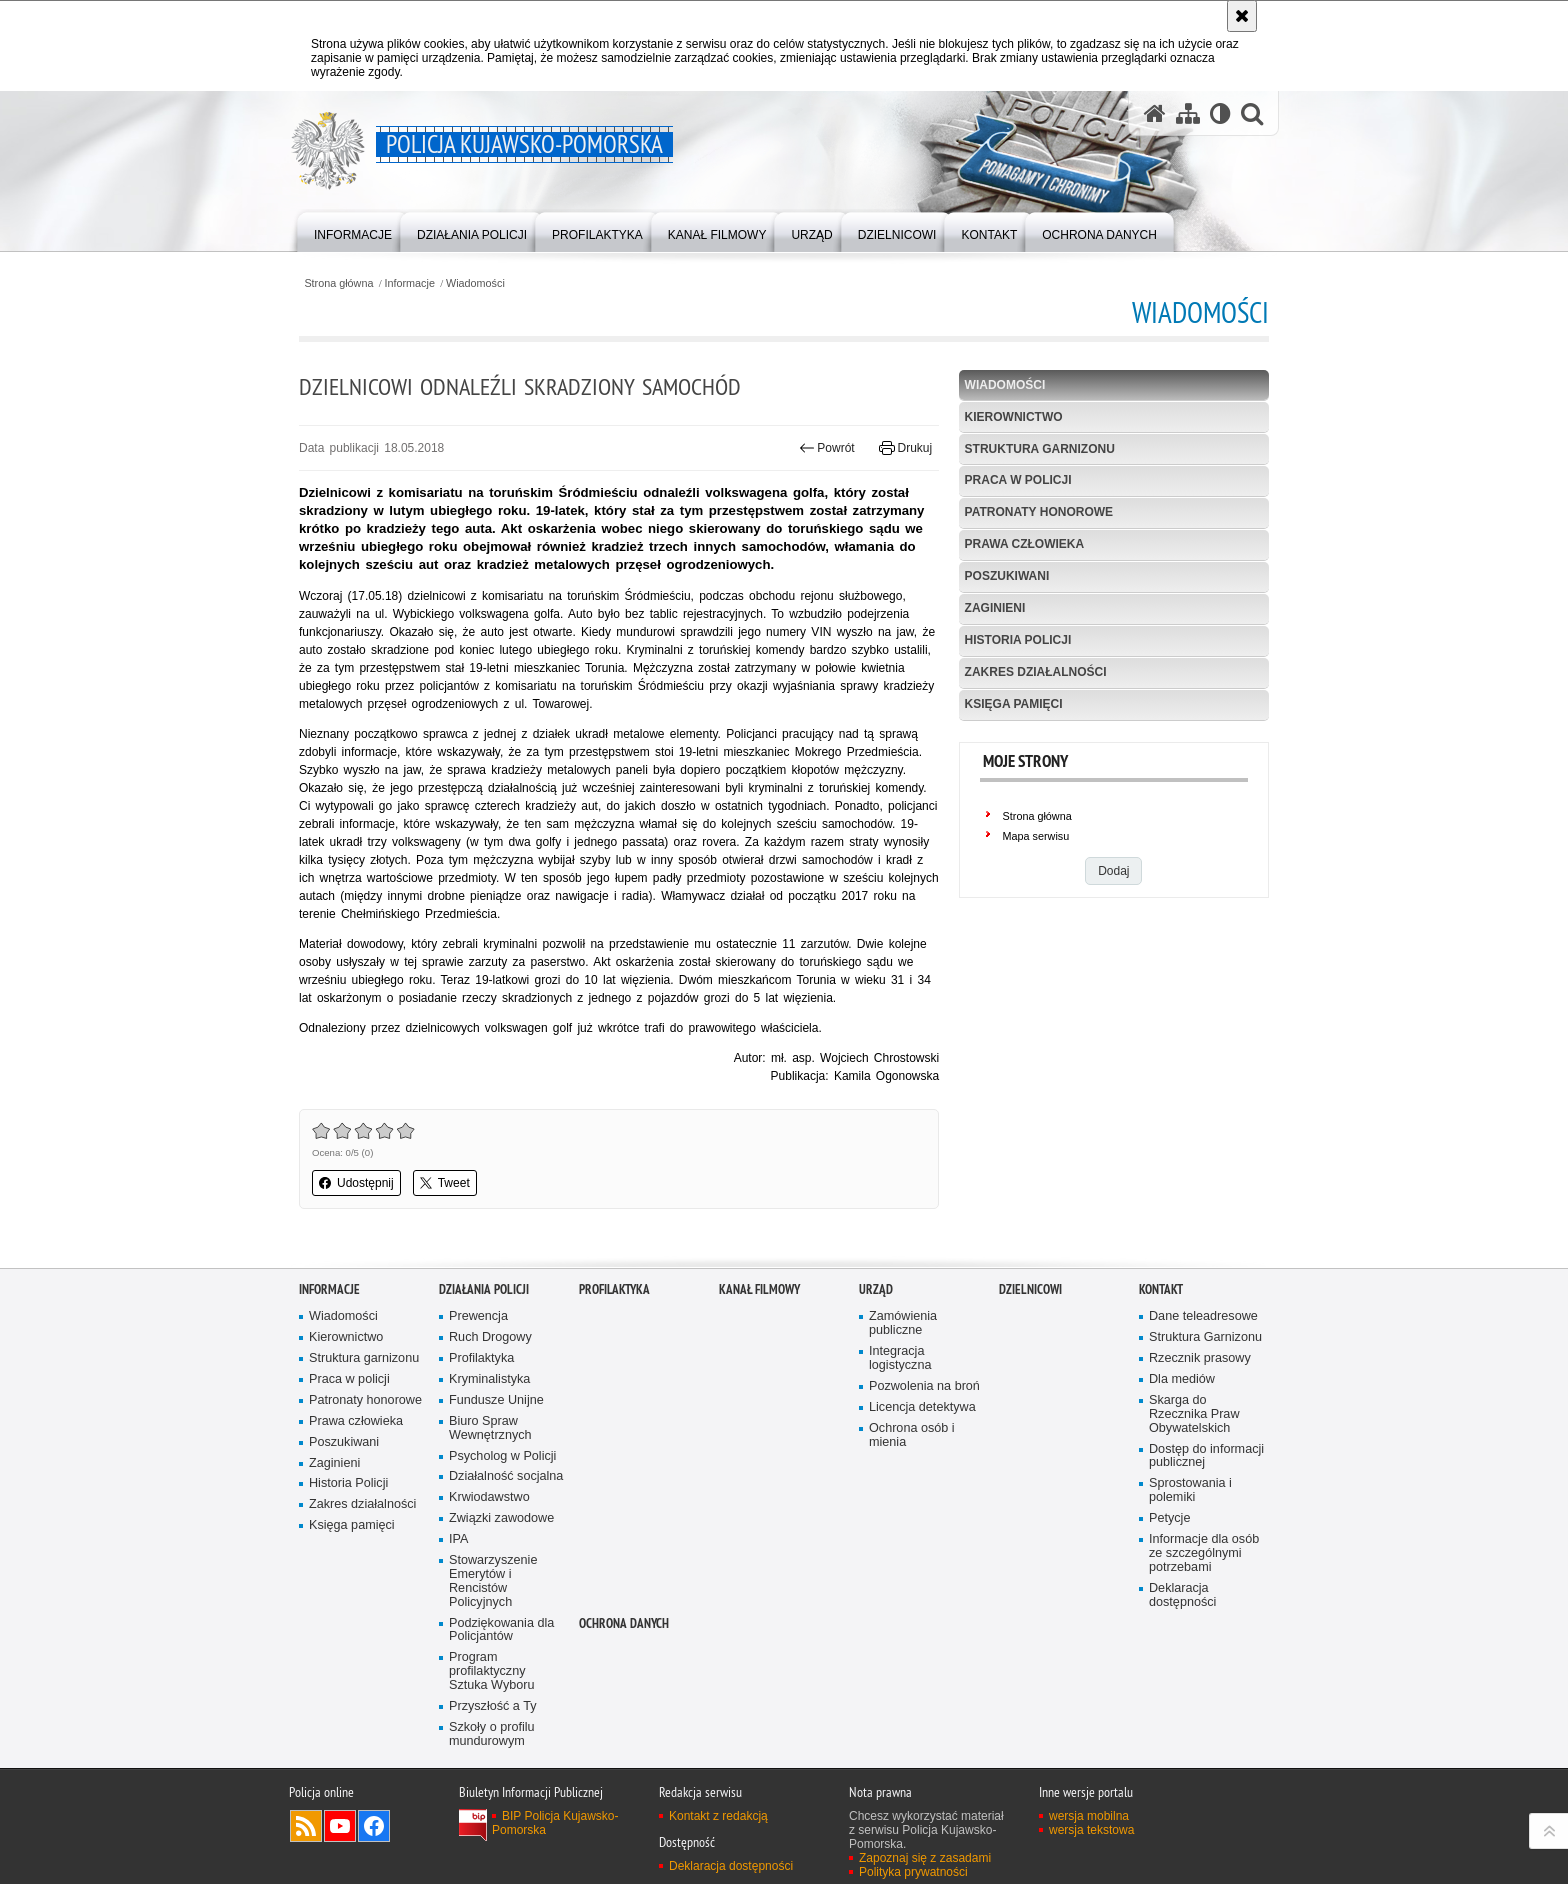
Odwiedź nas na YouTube (340, 1826)
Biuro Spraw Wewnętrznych (490, 1428)
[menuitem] (353, 230)
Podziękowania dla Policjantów (501, 1630)
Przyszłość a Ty (492, 1706)
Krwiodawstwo (489, 1497)
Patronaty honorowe (1039, 512)
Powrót (827, 448)
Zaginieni (995, 608)
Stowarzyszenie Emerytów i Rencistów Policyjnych (493, 1581)
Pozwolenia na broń (924, 1386)
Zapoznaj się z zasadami (925, 1858)
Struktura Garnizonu (1205, 1337)
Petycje (1169, 1518)
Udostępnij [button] (356, 1183)
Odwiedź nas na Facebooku (374, 1826)
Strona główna (338, 283)
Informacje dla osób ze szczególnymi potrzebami (1204, 1553)
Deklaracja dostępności (1182, 1595)
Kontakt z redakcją (718, 1816)
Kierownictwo (1014, 417)
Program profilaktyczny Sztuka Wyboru (492, 1671)
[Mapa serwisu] (1188, 113)
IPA (458, 1539)
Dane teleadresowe (1203, 1316)
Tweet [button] (445, 1183)
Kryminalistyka (489, 1379)
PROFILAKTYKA (614, 1289)
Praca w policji (1018, 480)
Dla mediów (1182, 1379)
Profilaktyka (481, 1358)
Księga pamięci (1014, 704)
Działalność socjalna (506, 1476)
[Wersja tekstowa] (1220, 113)
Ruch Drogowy (490, 1337)
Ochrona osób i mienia (912, 1435)
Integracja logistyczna (900, 1358)
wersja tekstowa (1091, 1830)
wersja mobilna (1089, 1816)
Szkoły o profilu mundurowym (492, 1734)
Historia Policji (1018, 640)
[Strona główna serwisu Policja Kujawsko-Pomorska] (1155, 113)
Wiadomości (475, 283)
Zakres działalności (1036, 672)
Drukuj (905, 448)
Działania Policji (484, 1289)
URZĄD (876, 1289)
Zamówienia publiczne (903, 1323)
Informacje (410, 283)
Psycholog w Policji (502, 1456)
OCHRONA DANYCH (624, 1623)
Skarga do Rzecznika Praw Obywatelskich (1194, 1414)
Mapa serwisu (1036, 836)
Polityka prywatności (913, 1872)
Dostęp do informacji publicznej (1206, 1456)
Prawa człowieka (1025, 544)
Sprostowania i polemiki (1190, 1490)
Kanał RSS (306, 1826)
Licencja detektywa (922, 1407)
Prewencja (478, 1316)
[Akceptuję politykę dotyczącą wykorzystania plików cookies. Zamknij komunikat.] (1242, 16)
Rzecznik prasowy (1200, 1358)
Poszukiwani (1007, 576)
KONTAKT (1161, 1289)
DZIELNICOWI (1030, 1289)
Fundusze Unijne (496, 1400)
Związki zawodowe (501, 1518)
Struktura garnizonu (1040, 449)
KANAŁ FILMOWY (759, 1289)
